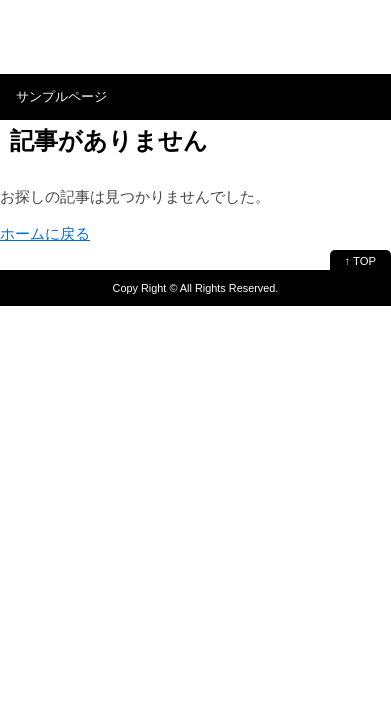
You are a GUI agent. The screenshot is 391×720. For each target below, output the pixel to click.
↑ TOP (360, 261)
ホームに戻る (45, 233)
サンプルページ (61, 96)
